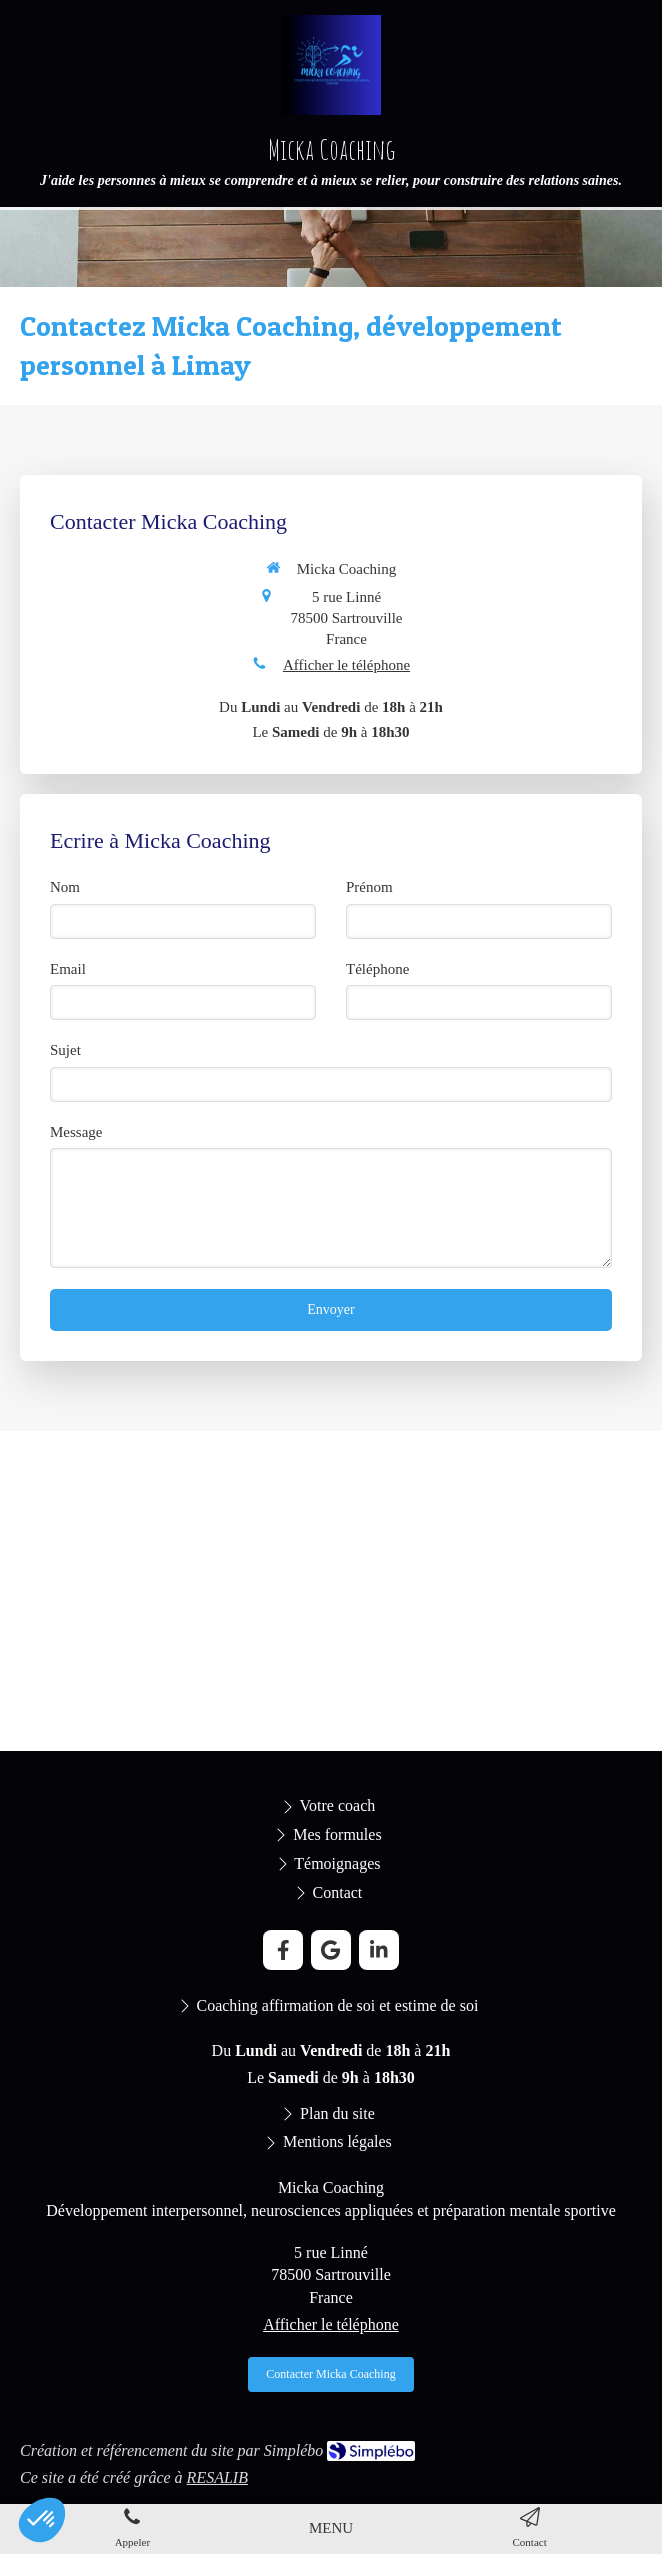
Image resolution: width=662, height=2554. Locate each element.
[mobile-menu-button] (331, 2528)
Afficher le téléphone (346, 665)
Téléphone (377, 969)
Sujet (65, 1050)
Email (68, 969)
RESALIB (217, 2477)
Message (76, 1132)
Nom (65, 887)
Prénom (369, 887)
